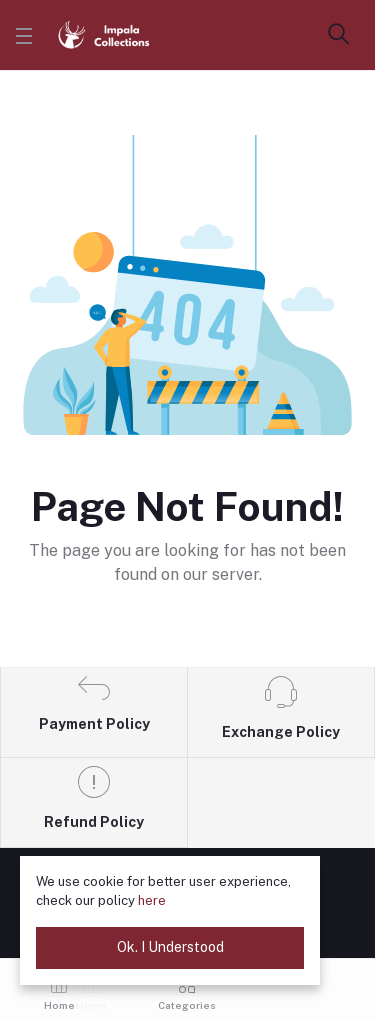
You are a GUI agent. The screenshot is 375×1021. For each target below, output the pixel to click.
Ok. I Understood (170, 947)
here (152, 900)
